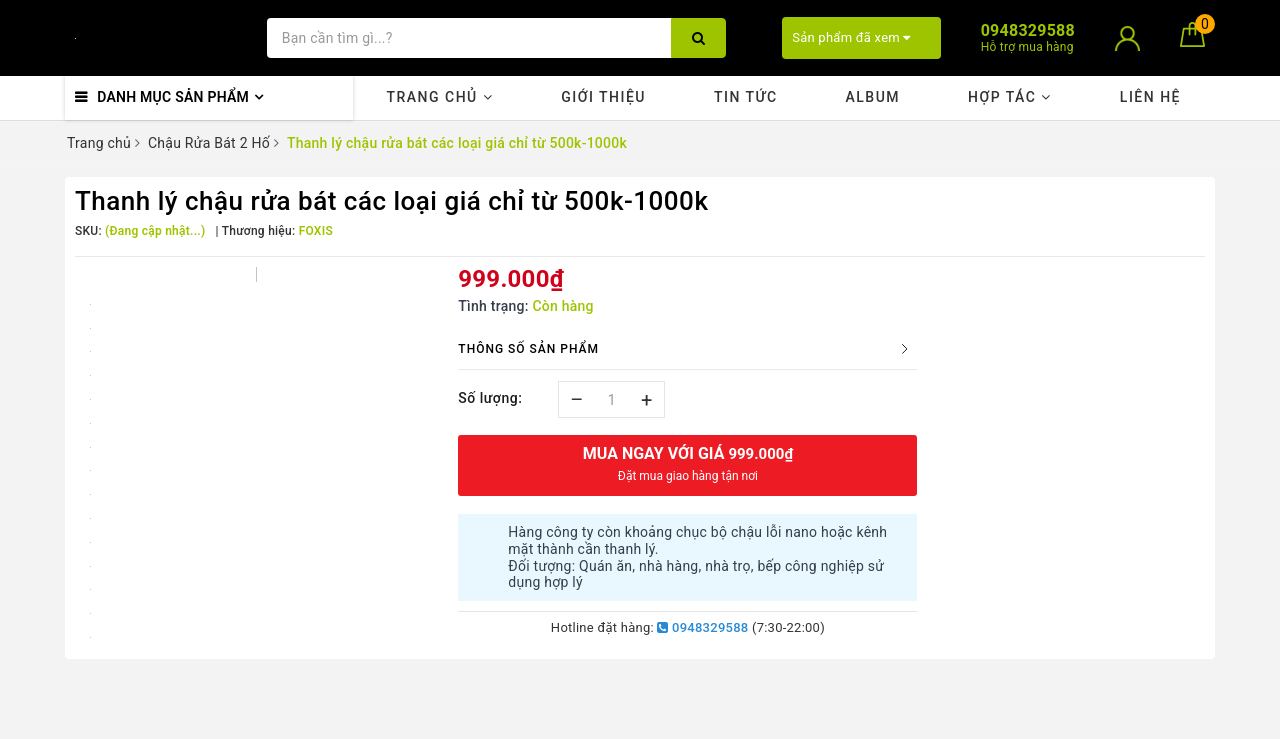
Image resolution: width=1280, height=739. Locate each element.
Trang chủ (439, 97)
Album (872, 97)
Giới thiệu (603, 97)
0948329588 (702, 627)
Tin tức (746, 97)
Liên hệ (1150, 97)
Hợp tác (1010, 97)
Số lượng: (490, 398)
